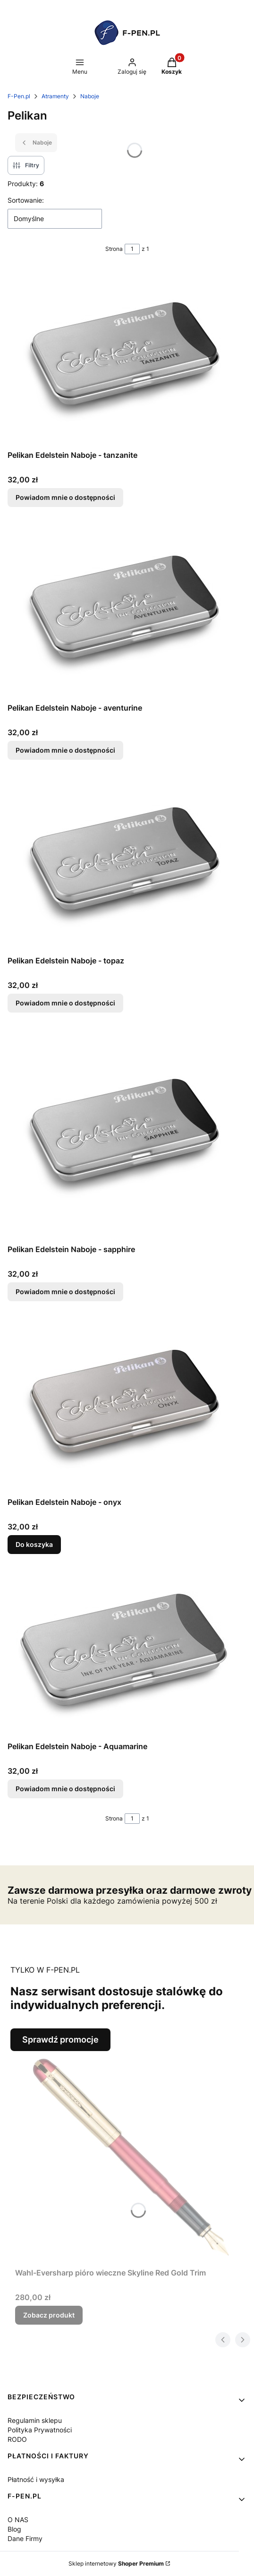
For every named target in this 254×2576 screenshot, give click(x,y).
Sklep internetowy (116, 2563)
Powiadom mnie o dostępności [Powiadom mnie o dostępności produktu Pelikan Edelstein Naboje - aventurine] (65, 750)
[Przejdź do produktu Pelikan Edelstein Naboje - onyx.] (127, 1404)
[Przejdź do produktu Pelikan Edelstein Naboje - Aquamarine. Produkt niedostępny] (127, 1653)
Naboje (89, 96)
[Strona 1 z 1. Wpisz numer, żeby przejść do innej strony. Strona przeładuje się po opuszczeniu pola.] (132, 249)
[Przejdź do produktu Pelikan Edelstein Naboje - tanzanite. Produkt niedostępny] (127, 357)
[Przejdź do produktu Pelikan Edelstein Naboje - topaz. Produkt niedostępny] (127, 863)
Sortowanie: (26, 200)
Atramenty (55, 96)
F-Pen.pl (19, 96)
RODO (17, 2439)
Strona (114, 248)
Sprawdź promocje (60, 2039)
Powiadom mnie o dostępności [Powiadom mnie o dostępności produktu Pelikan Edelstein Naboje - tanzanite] (65, 497)
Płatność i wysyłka (36, 2479)
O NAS (18, 2520)
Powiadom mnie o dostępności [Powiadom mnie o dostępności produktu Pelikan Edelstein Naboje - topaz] (65, 1003)
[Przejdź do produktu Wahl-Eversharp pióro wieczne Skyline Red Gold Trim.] (130, 2157)
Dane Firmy (25, 2538)
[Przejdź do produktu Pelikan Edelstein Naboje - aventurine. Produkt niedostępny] (127, 610)
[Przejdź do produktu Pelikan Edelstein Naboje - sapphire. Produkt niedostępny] (127, 1134)
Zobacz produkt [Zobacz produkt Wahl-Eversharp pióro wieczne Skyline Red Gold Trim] (49, 2315)
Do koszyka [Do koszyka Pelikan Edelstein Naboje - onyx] (34, 1544)
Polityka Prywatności (40, 2430)
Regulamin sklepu (35, 2420)
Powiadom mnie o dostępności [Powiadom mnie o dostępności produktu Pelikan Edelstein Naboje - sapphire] (65, 1292)
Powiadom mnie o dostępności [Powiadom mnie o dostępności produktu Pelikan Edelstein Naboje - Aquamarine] (65, 1789)
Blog (14, 2529)
